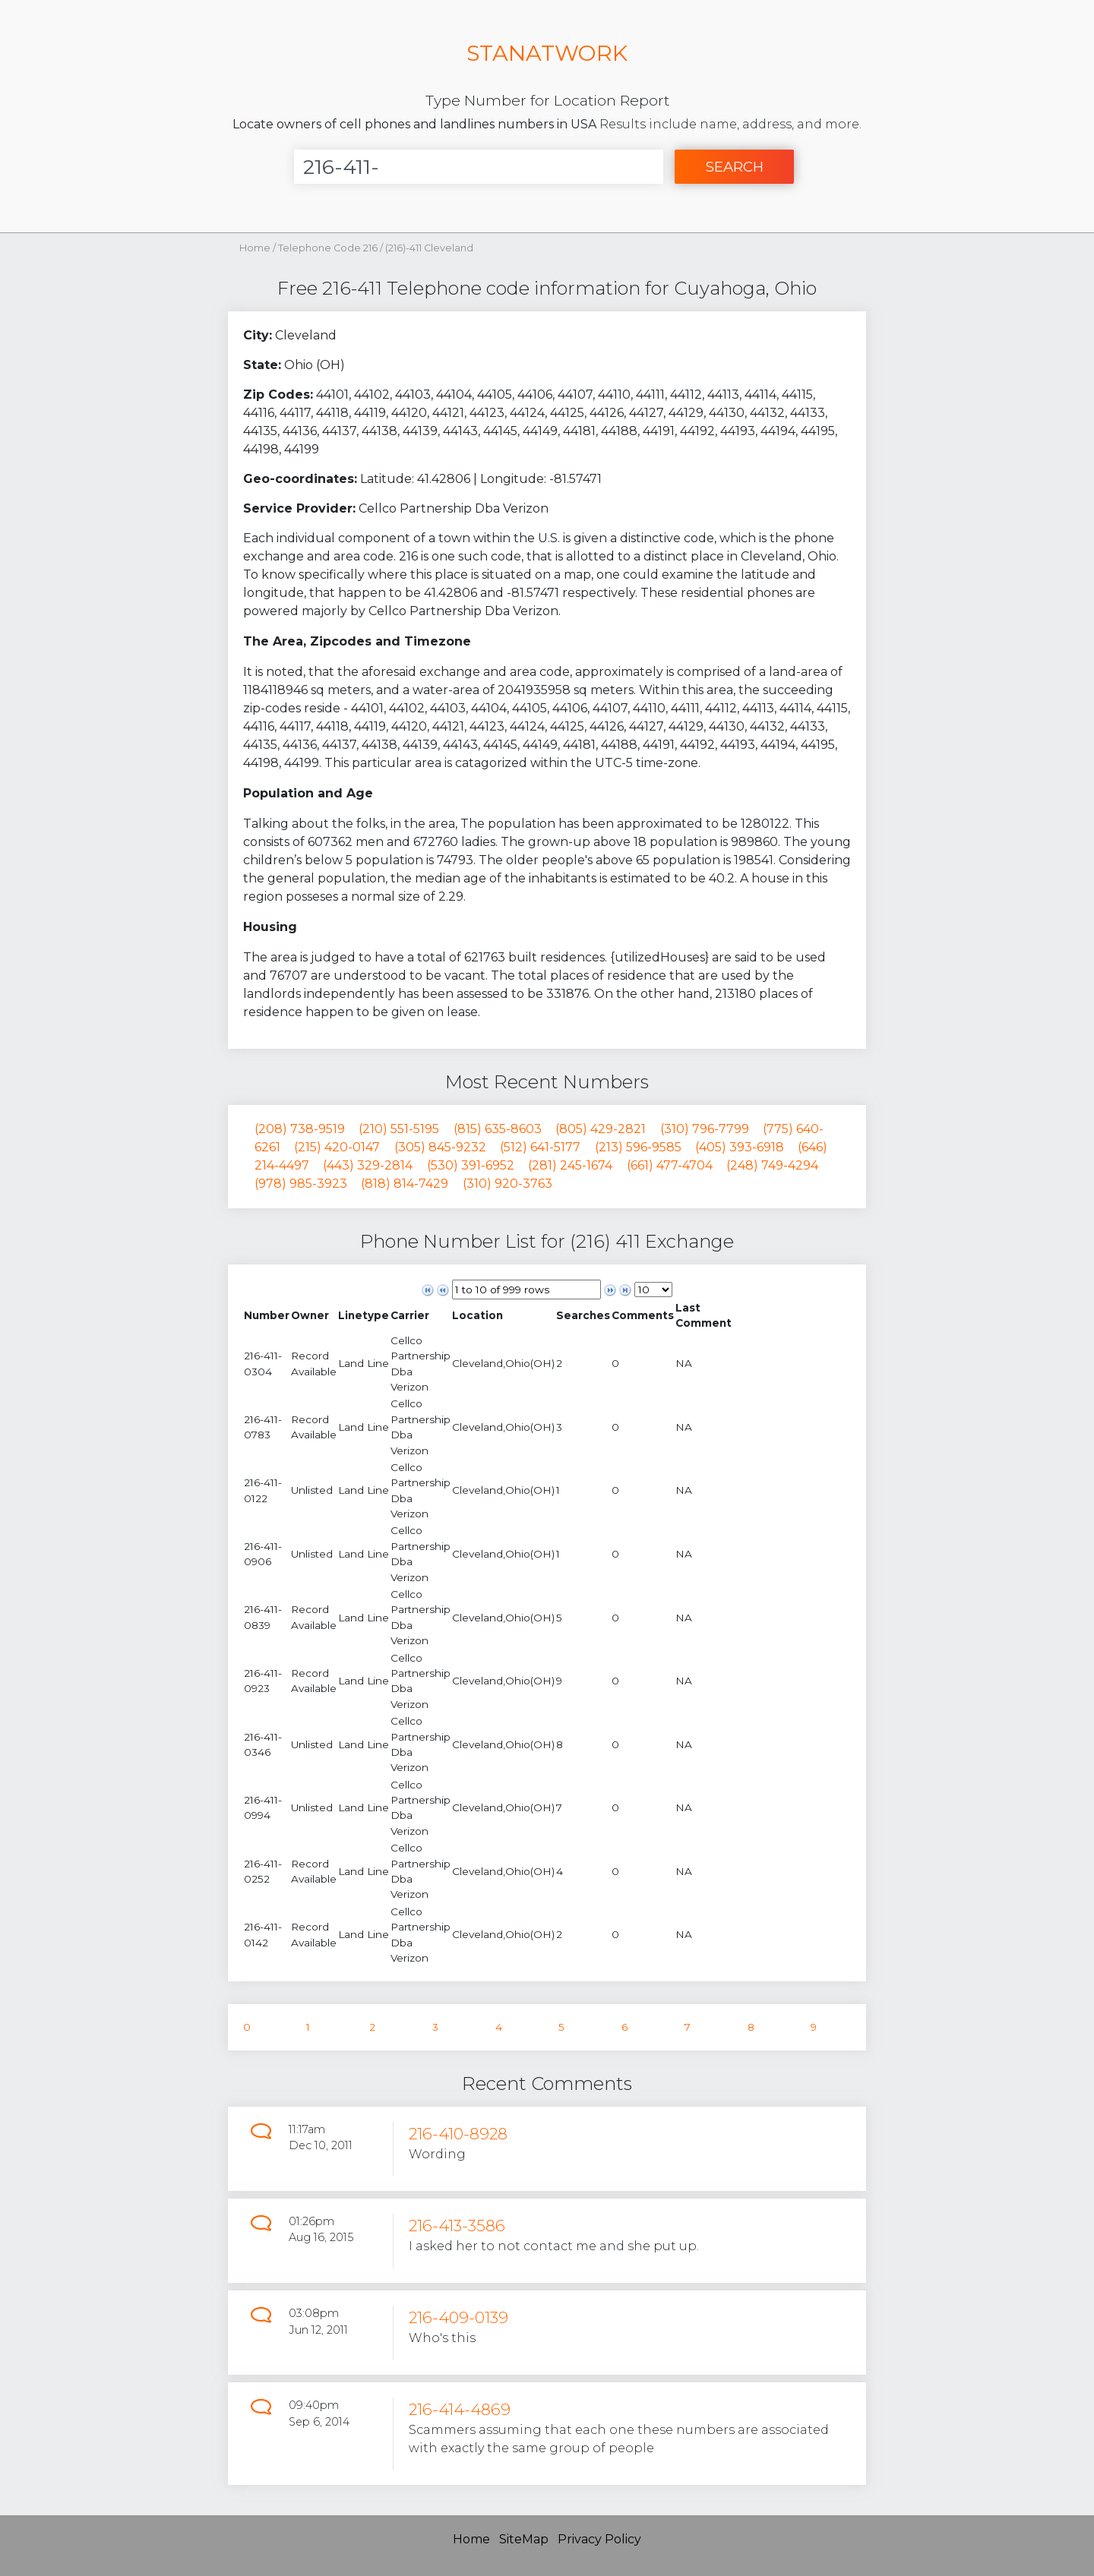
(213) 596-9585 (638, 1147)
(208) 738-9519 (300, 1129)
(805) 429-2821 (600, 1129)
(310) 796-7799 (704, 1129)
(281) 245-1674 (570, 1165)
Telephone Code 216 (329, 248)
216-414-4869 (460, 2409)
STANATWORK (547, 52)
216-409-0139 (458, 2317)
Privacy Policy (599, 2539)
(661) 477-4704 (670, 1165)
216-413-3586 (457, 2225)
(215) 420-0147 (337, 1147)
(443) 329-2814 (368, 1165)
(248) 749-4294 (772, 1165)
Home (254, 248)
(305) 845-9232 (440, 1147)
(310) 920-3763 (507, 1183)
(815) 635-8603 (498, 1129)
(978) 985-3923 (301, 1183)
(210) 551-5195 (399, 1129)
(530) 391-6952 (470, 1165)
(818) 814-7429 (404, 1183)
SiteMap (524, 2539)
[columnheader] (266, 1315)
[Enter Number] (478, 167)
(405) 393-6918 (739, 1147)
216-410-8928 (458, 2133)
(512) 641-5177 (540, 1147)
